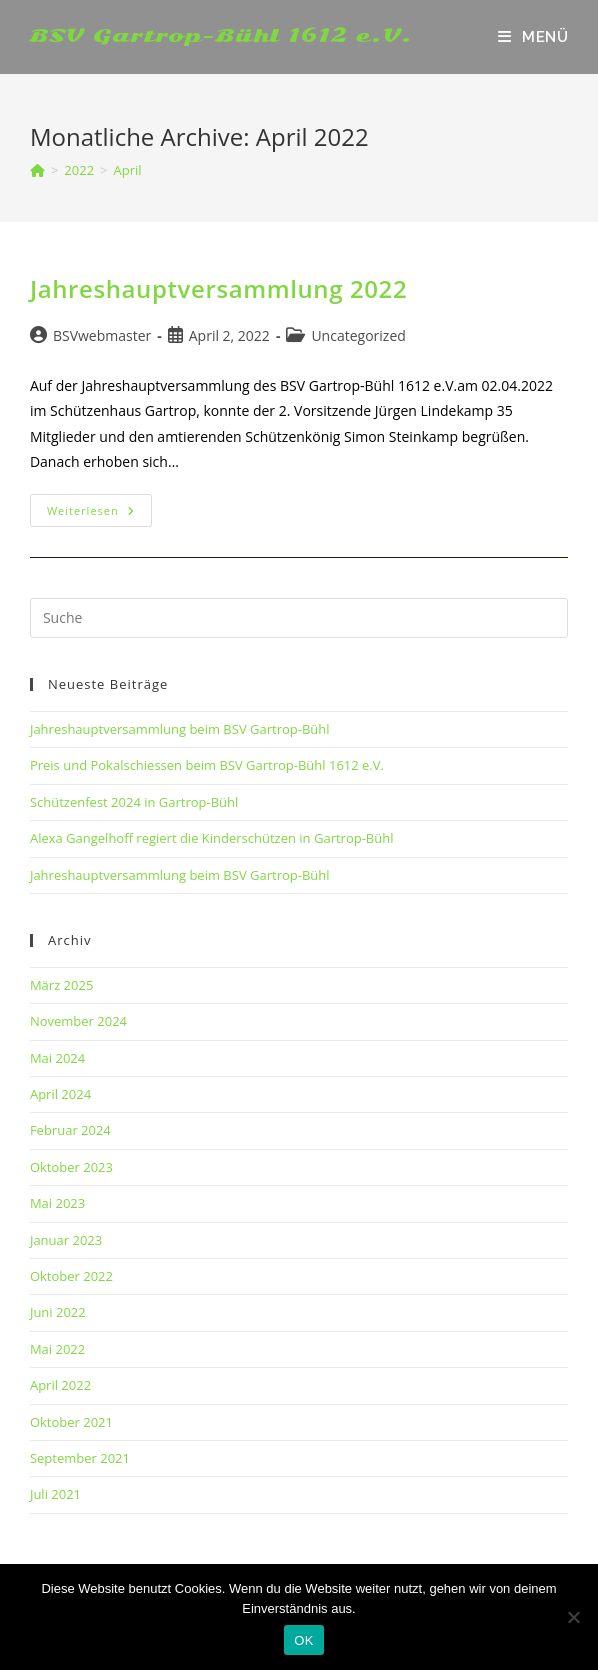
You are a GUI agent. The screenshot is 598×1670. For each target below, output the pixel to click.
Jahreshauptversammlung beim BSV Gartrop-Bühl (180, 729)
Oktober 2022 (71, 1276)
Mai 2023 (57, 1203)
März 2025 (61, 985)
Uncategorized (358, 335)
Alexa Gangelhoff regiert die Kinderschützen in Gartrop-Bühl (212, 838)
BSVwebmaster (102, 335)
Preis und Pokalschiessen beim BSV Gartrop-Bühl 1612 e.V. (207, 765)
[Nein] (573, 1617)
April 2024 (60, 1094)
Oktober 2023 (71, 1167)
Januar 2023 (66, 1240)
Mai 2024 (57, 1058)
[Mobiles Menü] (533, 37)
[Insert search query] (299, 618)
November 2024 (78, 1021)
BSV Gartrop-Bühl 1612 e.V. (221, 35)
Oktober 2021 (71, 1422)
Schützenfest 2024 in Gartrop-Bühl (134, 802)
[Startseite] (37, 170)
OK (303, 1640)
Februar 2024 (70, 1130)
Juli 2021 (55, 1494)
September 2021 (80, 1458)
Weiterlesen (99, 514)
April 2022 (60, 1385)
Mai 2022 (57, 1349)
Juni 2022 (58, 1312)
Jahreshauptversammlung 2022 (218, 288)
